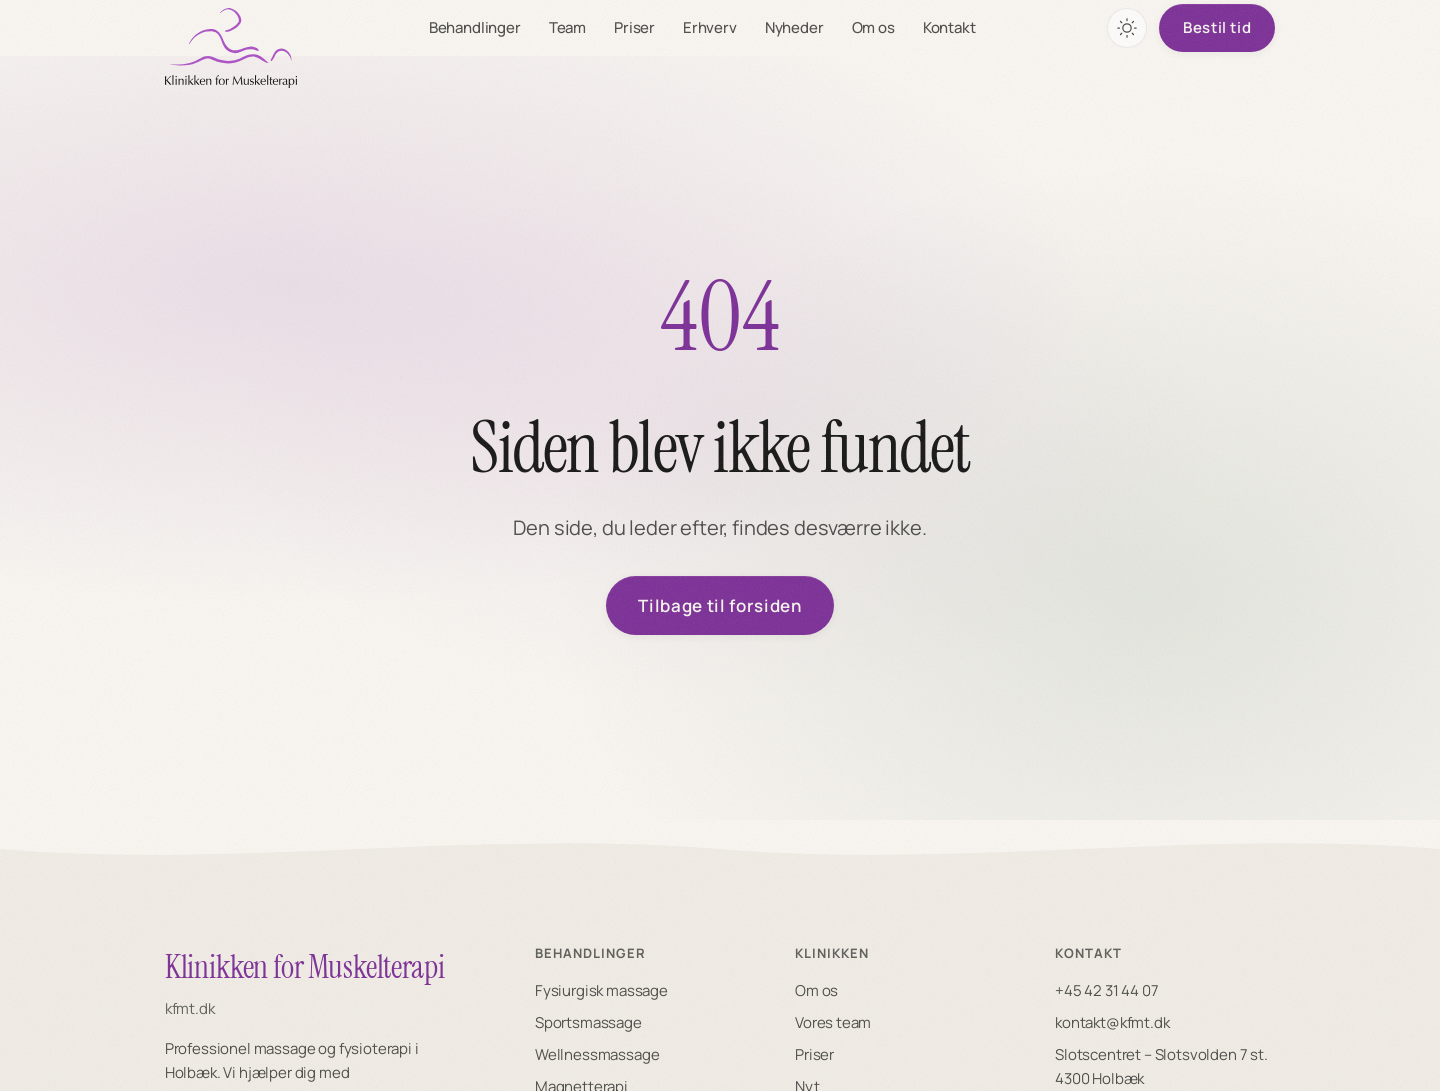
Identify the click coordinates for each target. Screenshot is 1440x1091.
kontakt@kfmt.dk (1112, 1022)
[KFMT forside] (231, 48)
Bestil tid (1217, 27)
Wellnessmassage (597, 1054)
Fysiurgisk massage (601, 990)
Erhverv (710, 27)
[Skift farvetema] (1127, 28)
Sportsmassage (588, 1022)
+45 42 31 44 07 (1106, 990)
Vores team (833, 1022)
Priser (634, 27)
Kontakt (949, 27)
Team (567, 27)
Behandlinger (475, 27)
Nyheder (794, 27)
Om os (873, 27)
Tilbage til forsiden (720, 605)
